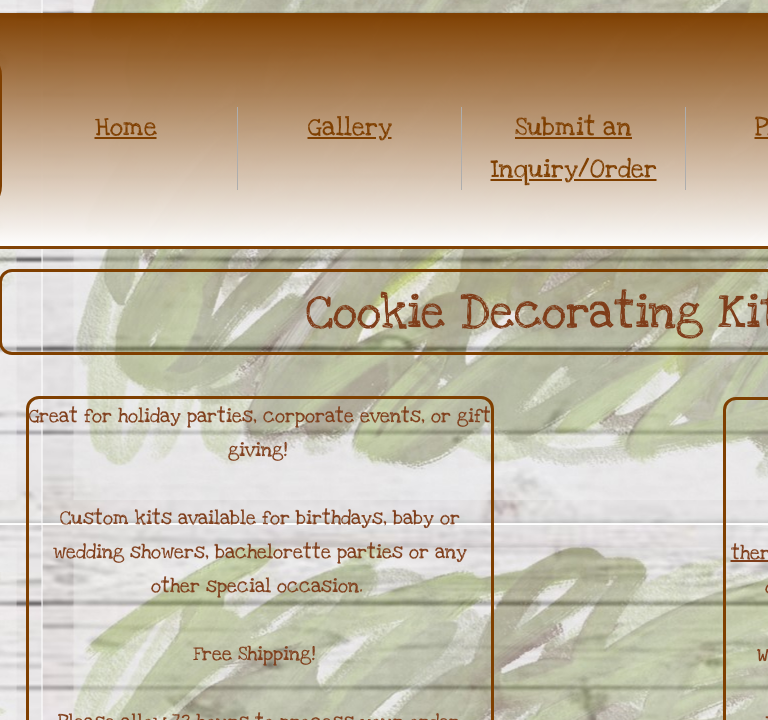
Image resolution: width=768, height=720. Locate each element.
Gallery (350, 127)
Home (126, 127)
